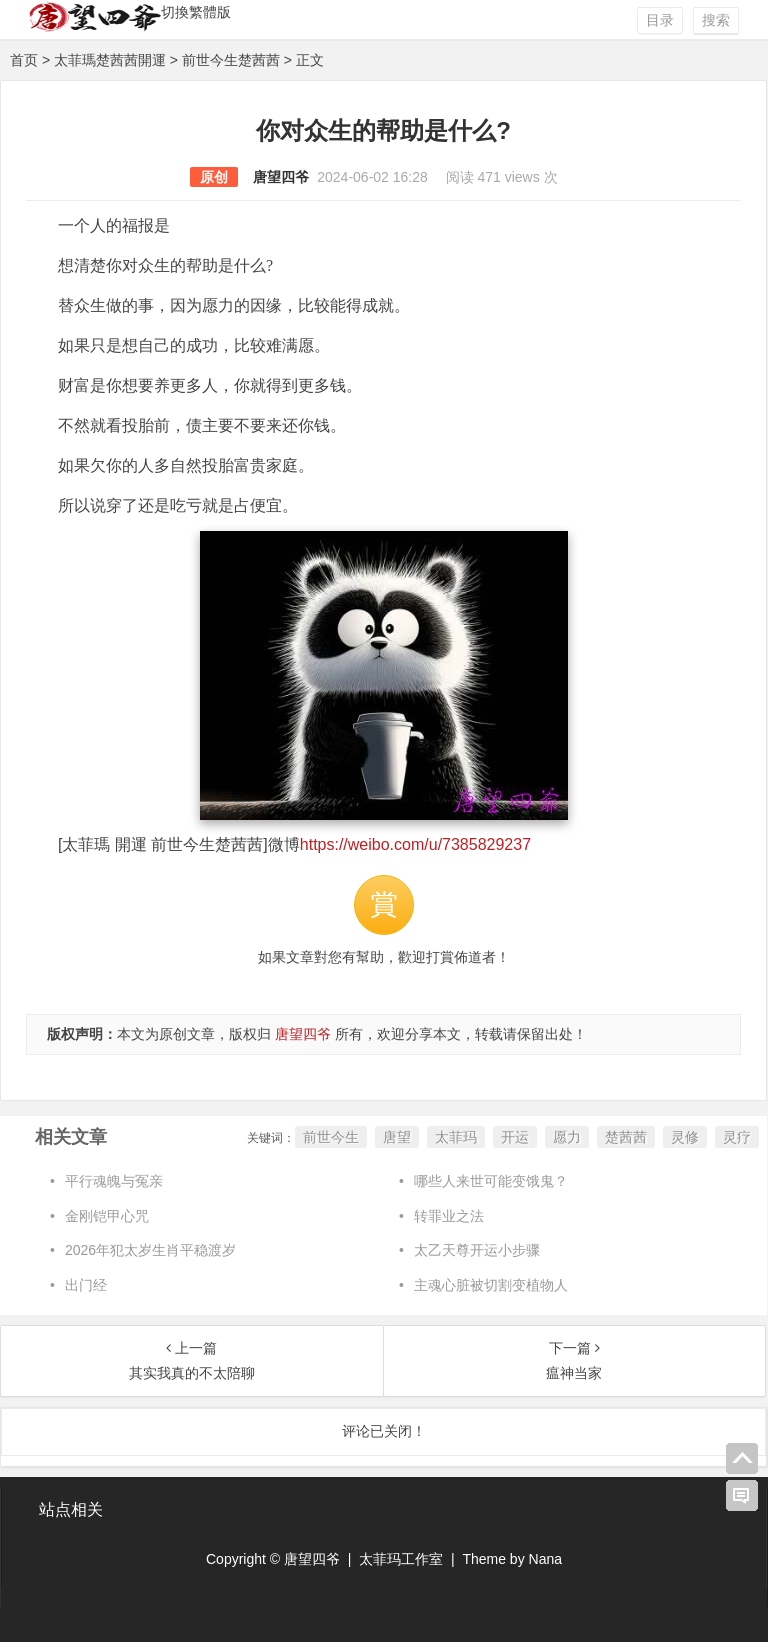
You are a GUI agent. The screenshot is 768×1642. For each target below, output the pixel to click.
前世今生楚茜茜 (231, 60)
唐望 (397, 1137)
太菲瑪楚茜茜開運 (110, 60)
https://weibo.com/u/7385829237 (415, 844)
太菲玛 (456, 1137)
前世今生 (331, 1137)
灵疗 (737, 1137)
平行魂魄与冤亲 (114, 1181)
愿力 (567, 1137)
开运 (515, 1137)
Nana (545, 1559)
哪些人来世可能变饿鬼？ (491, 1181)
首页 (24, 60)
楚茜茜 (626, 1137)
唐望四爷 (281, 177)
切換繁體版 (196, 12)
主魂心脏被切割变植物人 (491, 1285)
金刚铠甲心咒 (107, 1216)
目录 (660, 20)
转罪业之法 (449, 1216)
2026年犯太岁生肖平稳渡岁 (150, 1250)
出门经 (86, 1285)
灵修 (685, 1137)
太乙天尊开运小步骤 (477, 1250)
